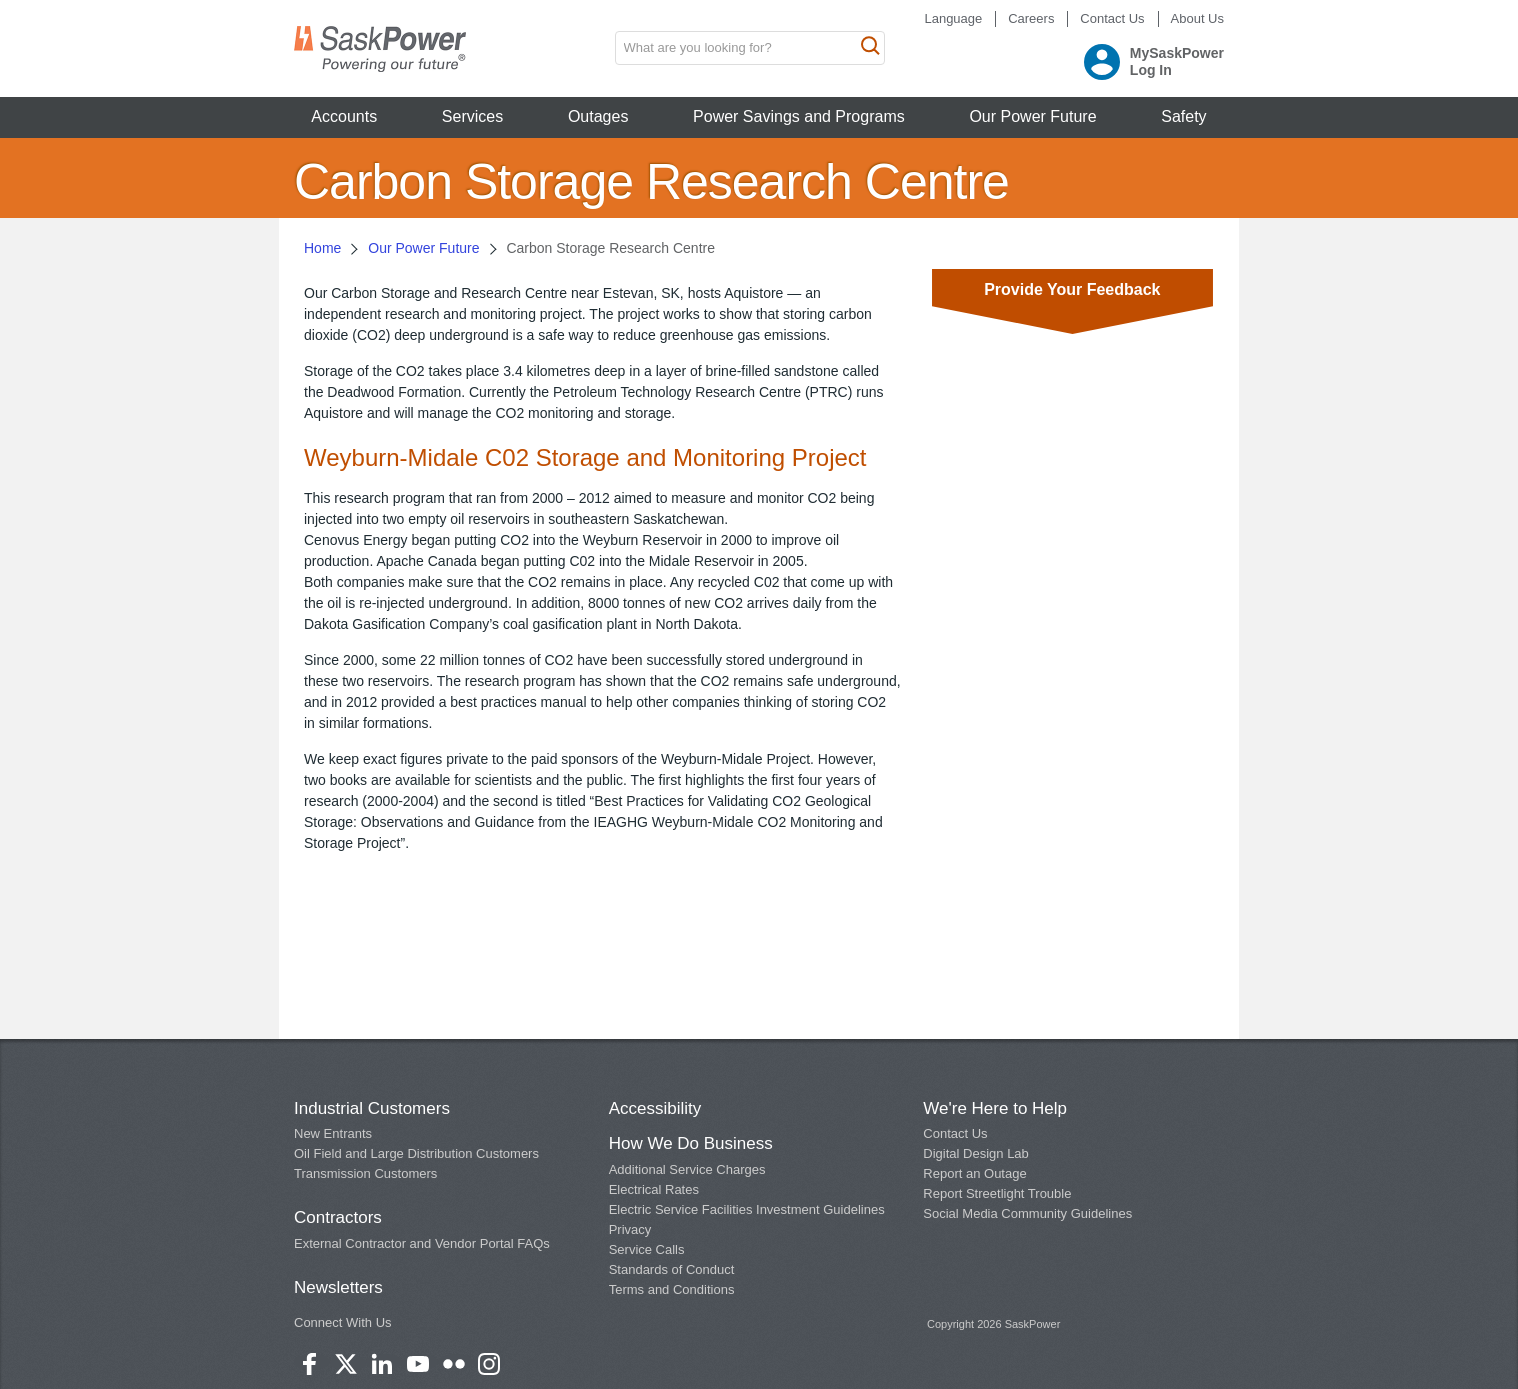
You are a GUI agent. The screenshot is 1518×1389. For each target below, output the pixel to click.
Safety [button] (1183, 116)
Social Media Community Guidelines (1027, 1213)
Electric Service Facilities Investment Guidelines (747, 1209)
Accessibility (655, 1108)
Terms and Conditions (672, 1289)
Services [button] (472, 116)
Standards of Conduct (672, 1269)
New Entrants (333, 1133)
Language (953, 18)
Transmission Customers (365, 1173)
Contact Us (1112, 18)
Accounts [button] (344, 116)
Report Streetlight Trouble (997, 1193)
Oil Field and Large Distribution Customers (416, 1153)
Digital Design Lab (976, 1153)
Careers (1031, 18)
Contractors (338, 1217)
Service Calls (647, 1249)
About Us (1197, 18)
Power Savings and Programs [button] (799, 116)
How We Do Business (691, 1143)
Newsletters (338, 1287)
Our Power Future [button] (1032, 116)
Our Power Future (423, 248)
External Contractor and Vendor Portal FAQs (422, 1243)
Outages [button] (598, 116)
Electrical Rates (654, 1189)
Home (322, 248)
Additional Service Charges (687, 1169)
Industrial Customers (372, 1108)
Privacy (630, 1229)
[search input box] (750, 48)
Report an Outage (974, 1173)
